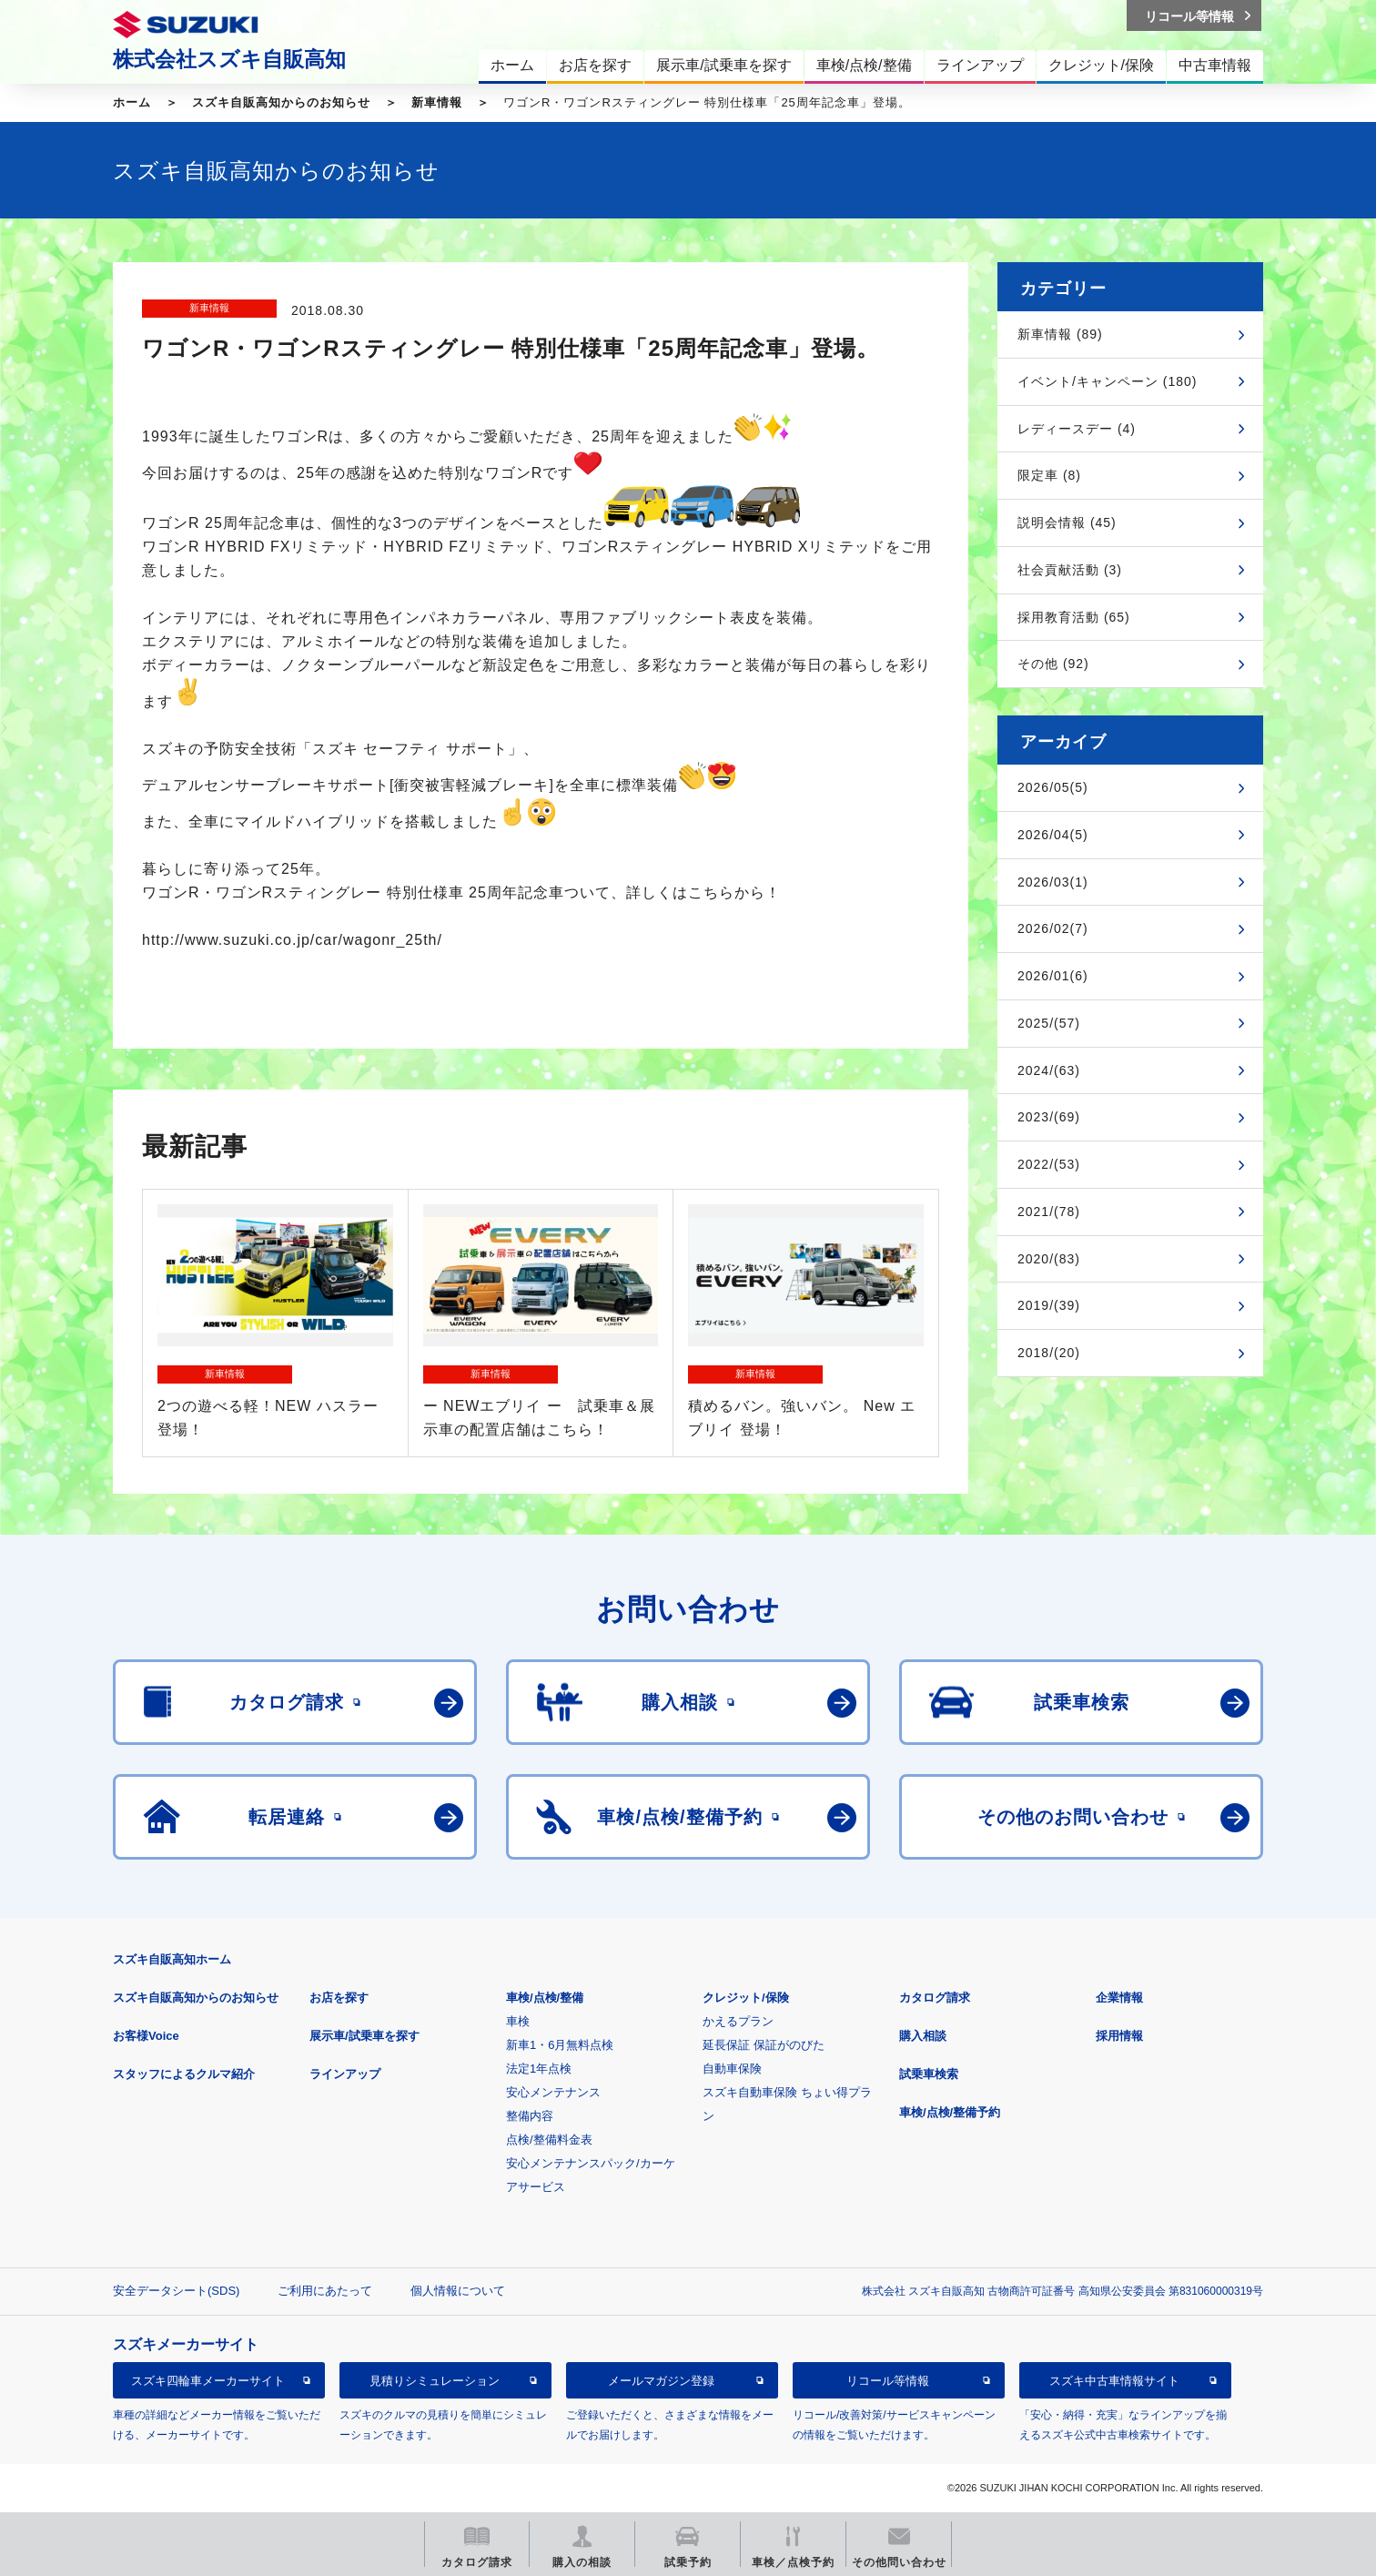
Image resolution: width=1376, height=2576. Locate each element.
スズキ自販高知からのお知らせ (281, 102)
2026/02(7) (1052, 928)
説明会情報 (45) (1067, 522)
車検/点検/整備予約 (949, 2112)
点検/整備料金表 (549, 2139)
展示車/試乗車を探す (364, 2036)
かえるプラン (738, 2021)
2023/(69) (1048, 1117)
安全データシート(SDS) (176, 2290)
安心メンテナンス (553, 2092)
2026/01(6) (1052, 976)
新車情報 (436, 102)
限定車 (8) (1049, 475)
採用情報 (1119, 2036)
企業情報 (1119, 1997)
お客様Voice (146, 2036)
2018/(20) (1048, 1352)
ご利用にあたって (325, 2290)
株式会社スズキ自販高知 (229, 59)
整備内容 (529, 2116)
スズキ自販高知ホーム (172, 1959)
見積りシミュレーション (434, 2381)
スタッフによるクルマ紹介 (184, 2074)
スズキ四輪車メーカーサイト (208, 2381)
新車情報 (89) (1060, 334)
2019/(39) (1048, 1305)
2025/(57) (1048, 1023)
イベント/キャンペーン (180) (1107, 381)
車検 (518, 2021)
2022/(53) (1048, 1164)
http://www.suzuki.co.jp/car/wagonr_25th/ (292, 940)
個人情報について (457, 2290)
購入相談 (922, 2036)
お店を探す (339, 1997)
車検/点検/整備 (544, 1997)
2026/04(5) (1052, 834)
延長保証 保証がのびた (764, 2045)
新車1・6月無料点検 (559, 2045)
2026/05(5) (1052, 787)
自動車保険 (732, 2068)
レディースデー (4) (1076, 428)
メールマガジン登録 (661, 2381)
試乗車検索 (928, 2074)
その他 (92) (1053, 663)
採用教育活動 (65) (1073, 617)
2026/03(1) (1052, 882)
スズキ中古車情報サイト (1114, 2381)
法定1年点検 (539, 2068)
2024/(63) (1048, 1070)
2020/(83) (1048, 1259)
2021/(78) (1048, 1211)
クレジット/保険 (746, 1997)
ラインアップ (344, 2074)
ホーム (132, 102)
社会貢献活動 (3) (1069, 570)
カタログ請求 (934, 1997)
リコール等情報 (887, 2381)
